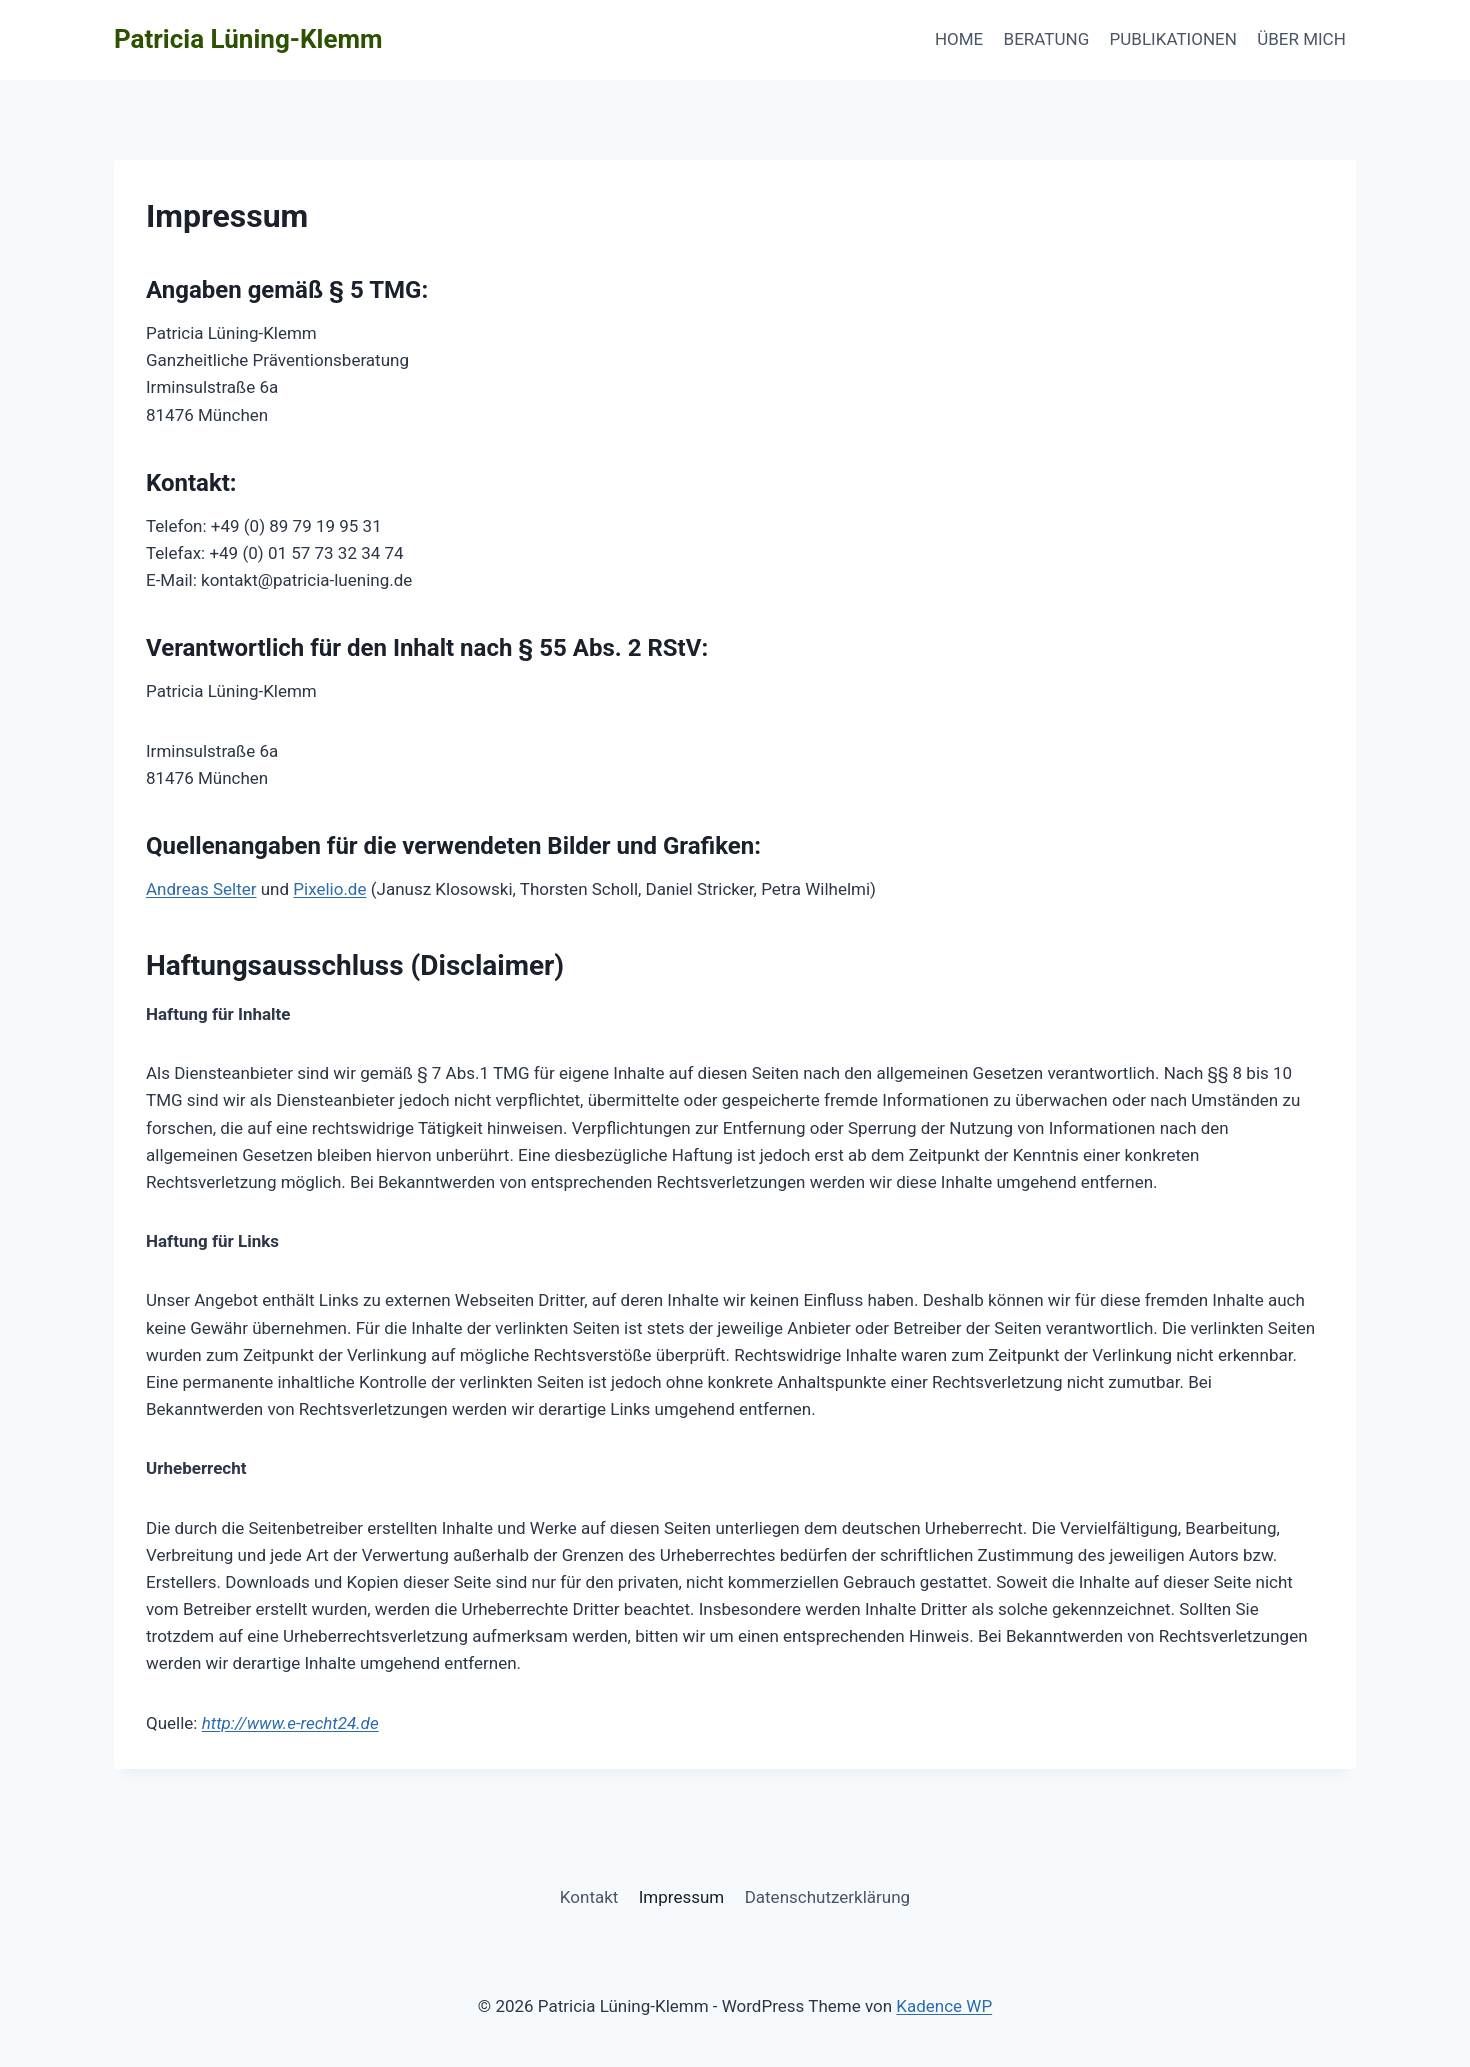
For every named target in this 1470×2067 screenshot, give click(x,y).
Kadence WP (944, 2006)
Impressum (682, 1897)
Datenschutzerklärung (827, 1897)
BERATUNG (1047, 39)
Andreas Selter (201, 889)
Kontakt (589, 1897)
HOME (959, 39)
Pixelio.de (329, 889)
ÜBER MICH (1301, 39)
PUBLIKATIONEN (1173, 39)
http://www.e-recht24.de (290, 1723)
